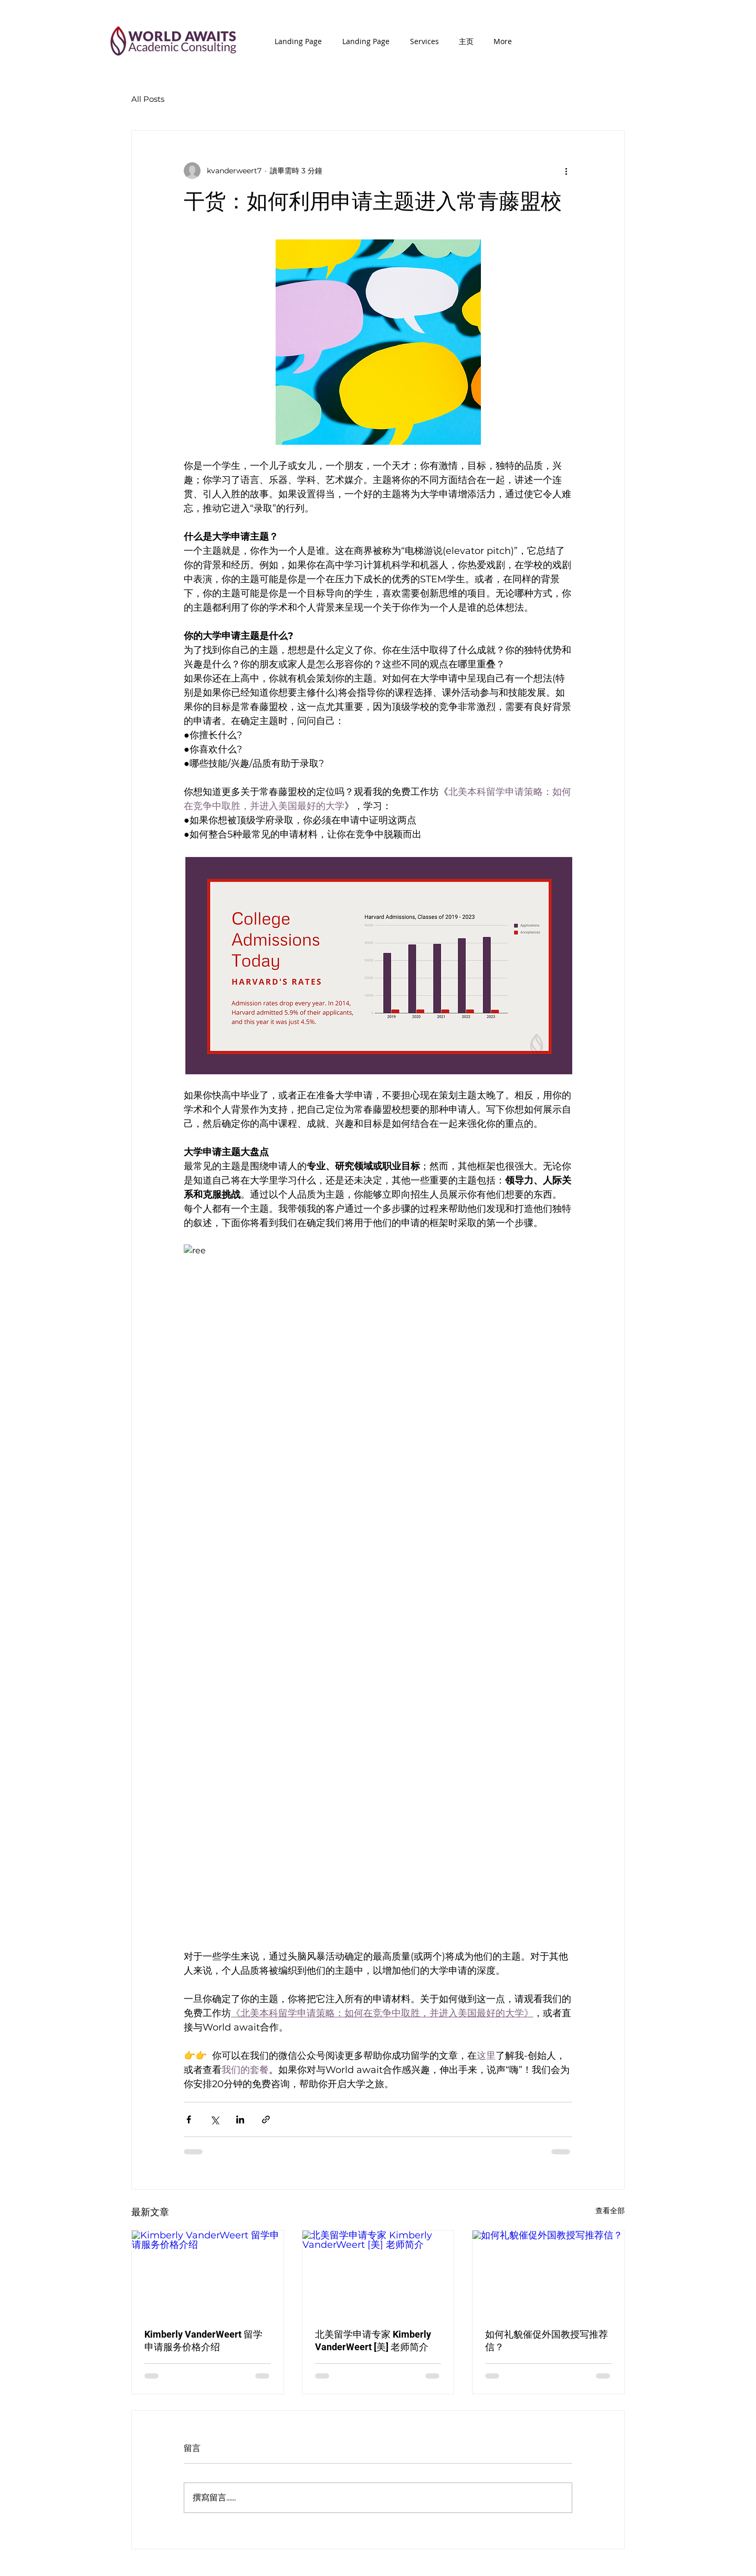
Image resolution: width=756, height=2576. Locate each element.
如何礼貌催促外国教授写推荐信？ (546, 2340)
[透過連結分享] (266, 2119)
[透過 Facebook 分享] (189, 2119)
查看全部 (610, 2210)
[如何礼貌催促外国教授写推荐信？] (548, 2273)
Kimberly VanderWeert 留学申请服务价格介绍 (203, 2340)
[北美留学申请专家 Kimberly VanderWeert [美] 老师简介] (378, 2273)
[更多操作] (566, 170)
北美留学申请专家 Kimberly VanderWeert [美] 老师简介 (373, 2340)
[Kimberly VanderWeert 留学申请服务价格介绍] (208, 2273)
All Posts (147, 99)
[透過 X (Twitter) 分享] (214, 2119)
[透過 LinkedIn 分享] (240, 2119)
